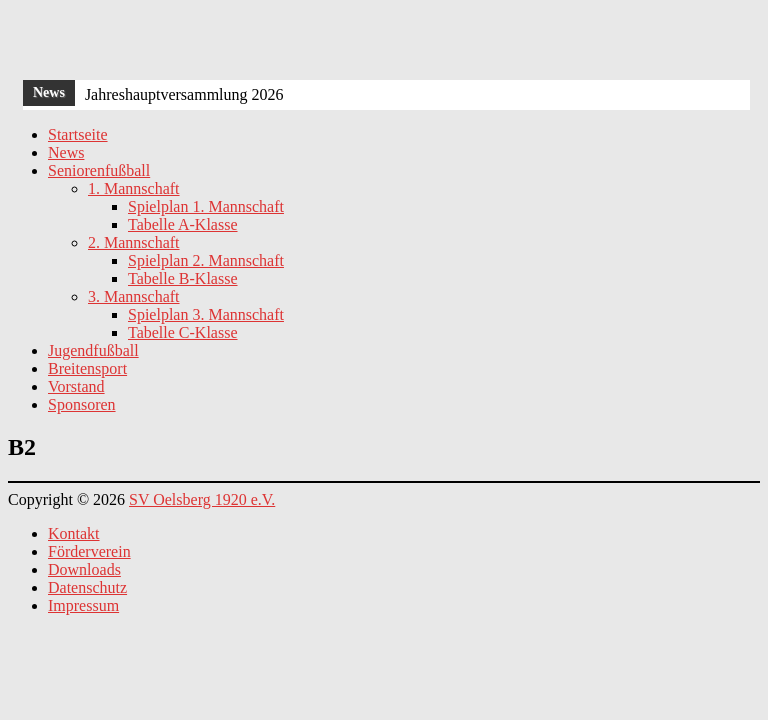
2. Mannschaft (134, 242)
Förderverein (89, 551)
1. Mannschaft (134, 188)
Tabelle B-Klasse (183, 278)
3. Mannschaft (134, 296)
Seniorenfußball (99, 170)
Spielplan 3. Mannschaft (206, 314)
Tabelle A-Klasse (183, 224)
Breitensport (87, 368)
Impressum (83, 605)
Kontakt (74, 533)
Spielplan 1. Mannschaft (206, 206)
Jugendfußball (93, 350)
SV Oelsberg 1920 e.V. (202, 499)
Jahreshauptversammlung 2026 (184, 94)
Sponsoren (82, 404)
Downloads (84, 569)
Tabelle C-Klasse (183, 332)
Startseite (78, 134)
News (66, 152)
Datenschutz (87, 587)
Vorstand (76, 386)
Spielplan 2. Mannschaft (206, 260)
